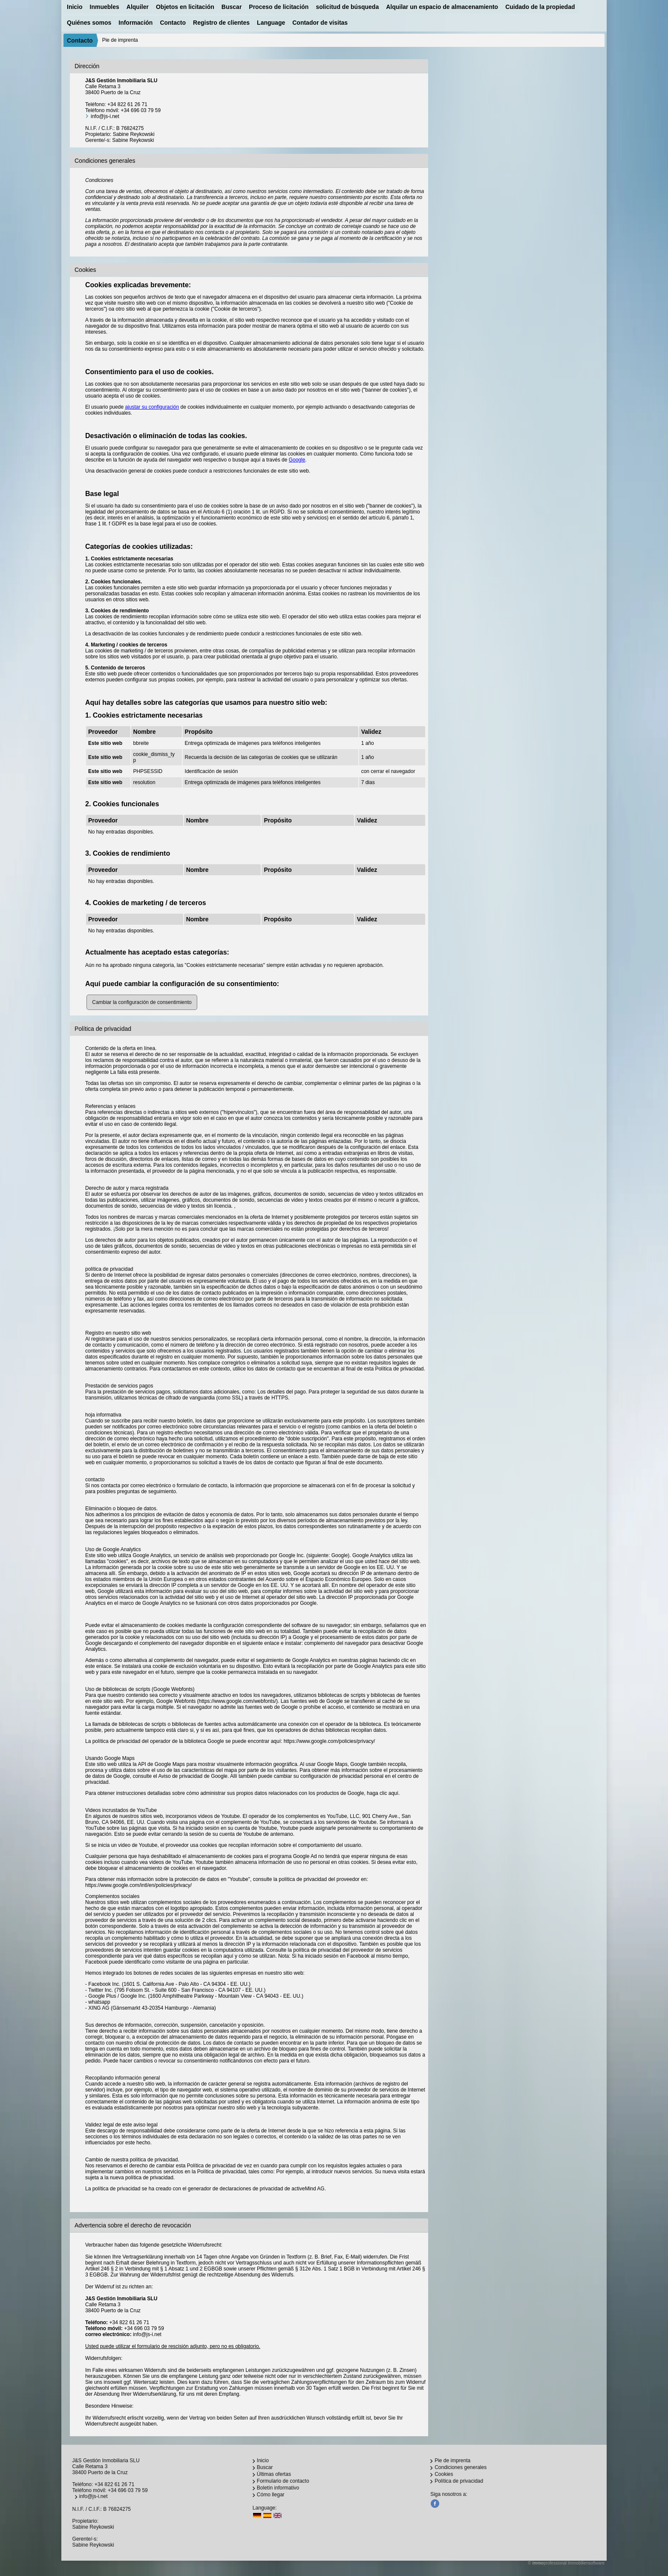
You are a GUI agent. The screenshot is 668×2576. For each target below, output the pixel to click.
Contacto (173, 22)
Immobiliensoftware (586, 2563)
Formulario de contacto (283, 2481)
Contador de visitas (320, 22)
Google (297, 460)
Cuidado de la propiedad (540, 6)
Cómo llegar (271, 2495)
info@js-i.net (105, 116)
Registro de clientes (221, 22)
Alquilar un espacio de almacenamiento (442, 6)
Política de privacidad (459, 2481)
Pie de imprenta (452, 2460)
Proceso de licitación (278, 6)
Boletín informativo (278, 2488)
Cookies (444, 2474)
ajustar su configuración (152, 407)
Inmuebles (104, 6)
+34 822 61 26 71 (127, 104)
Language (271, 22)
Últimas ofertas (274, 2474)
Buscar (232, 6)
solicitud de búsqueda (347, 6)
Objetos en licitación (185, 6)
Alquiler (138, 6)
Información (135, 22)
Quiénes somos (89, 22)
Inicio (75, 6)
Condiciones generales (461, 2467)
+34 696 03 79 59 (141, 110)
